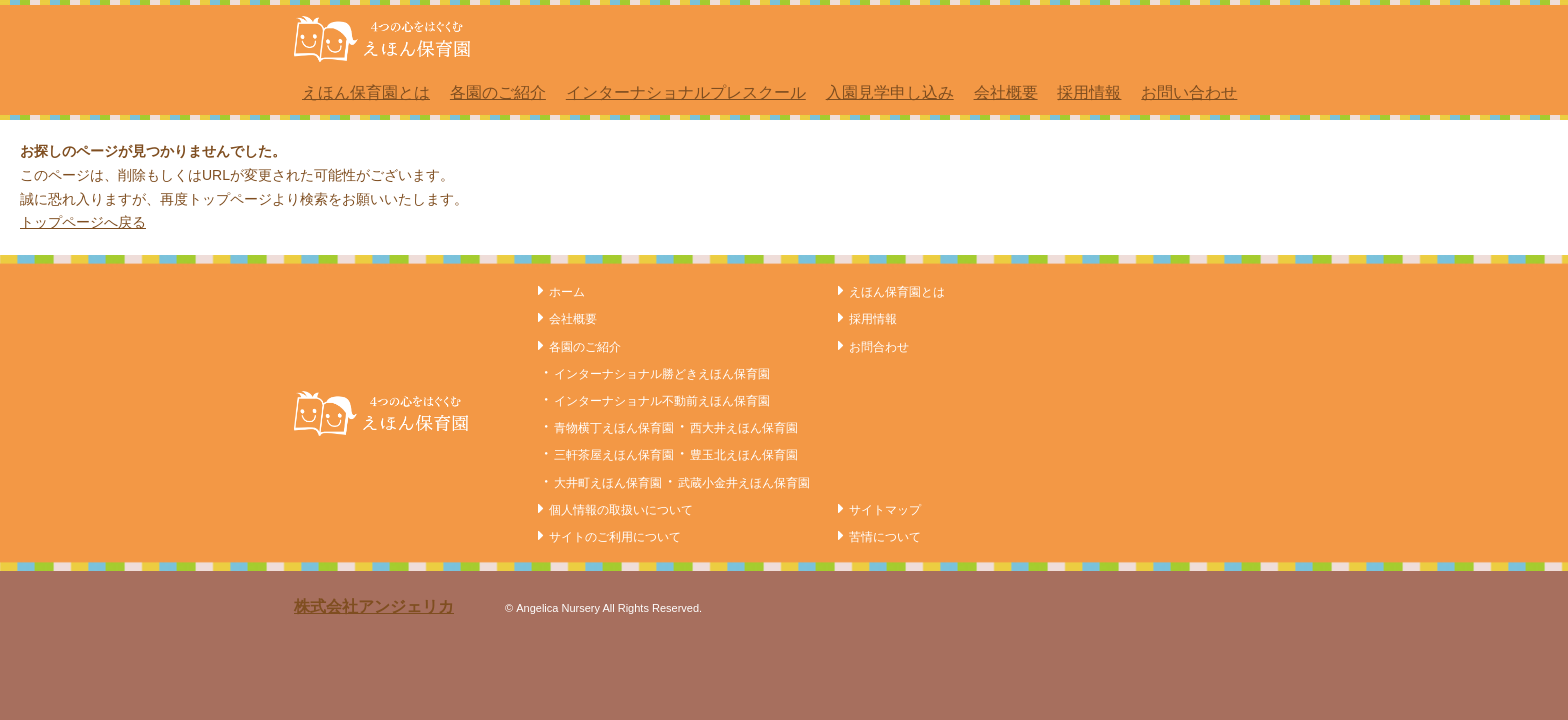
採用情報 (1089, 92)
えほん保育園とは (366, 92)
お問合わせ (879, 347)
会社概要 (1006, 92)
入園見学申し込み (890, 92)
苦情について (885, 537)
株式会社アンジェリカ (374, 606)
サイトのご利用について (615, 537)
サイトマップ (885, 510)
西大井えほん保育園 (744, 428)
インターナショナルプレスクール (686, 92)
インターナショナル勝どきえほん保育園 (662, 374)
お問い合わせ (1189, 92)
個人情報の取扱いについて (621, 510)
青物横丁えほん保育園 (614, 428)
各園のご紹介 (498, 92)
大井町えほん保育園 (608, 483)
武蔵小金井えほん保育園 (744, 483)
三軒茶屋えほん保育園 (614, 455)
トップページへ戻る (83, 222)
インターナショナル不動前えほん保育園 (662, 401)
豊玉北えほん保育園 (744, 455)
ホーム (567, 292)
